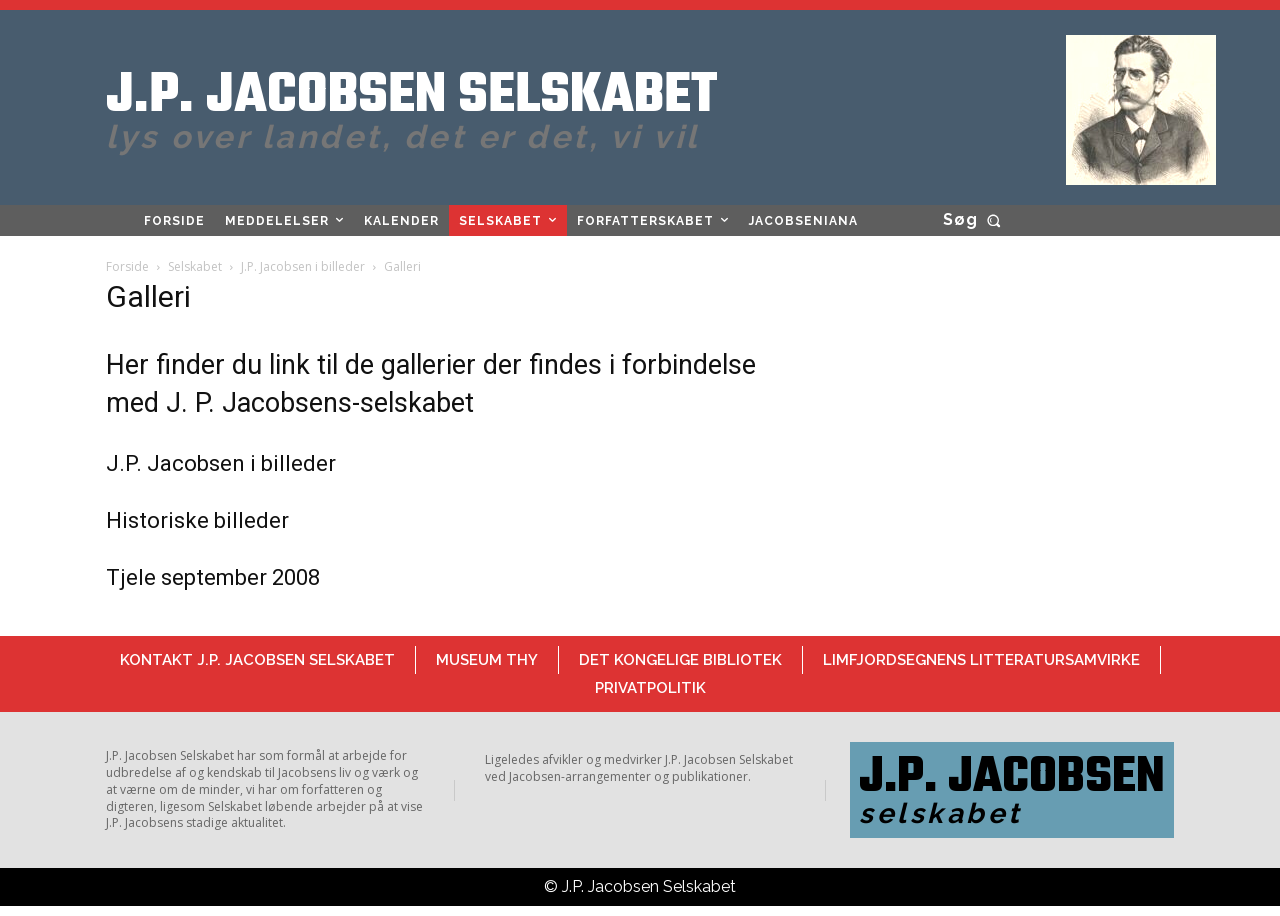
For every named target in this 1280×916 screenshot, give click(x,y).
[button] (975, 220)
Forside (127, 266)
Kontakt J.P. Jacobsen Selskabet (257, 660)
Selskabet (195, 266)
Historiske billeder (197, 520)
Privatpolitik (650, 688)
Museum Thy (487, 660)
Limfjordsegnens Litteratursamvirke (981, 660)
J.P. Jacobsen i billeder (303, 266)
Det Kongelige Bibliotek (680, 660)
